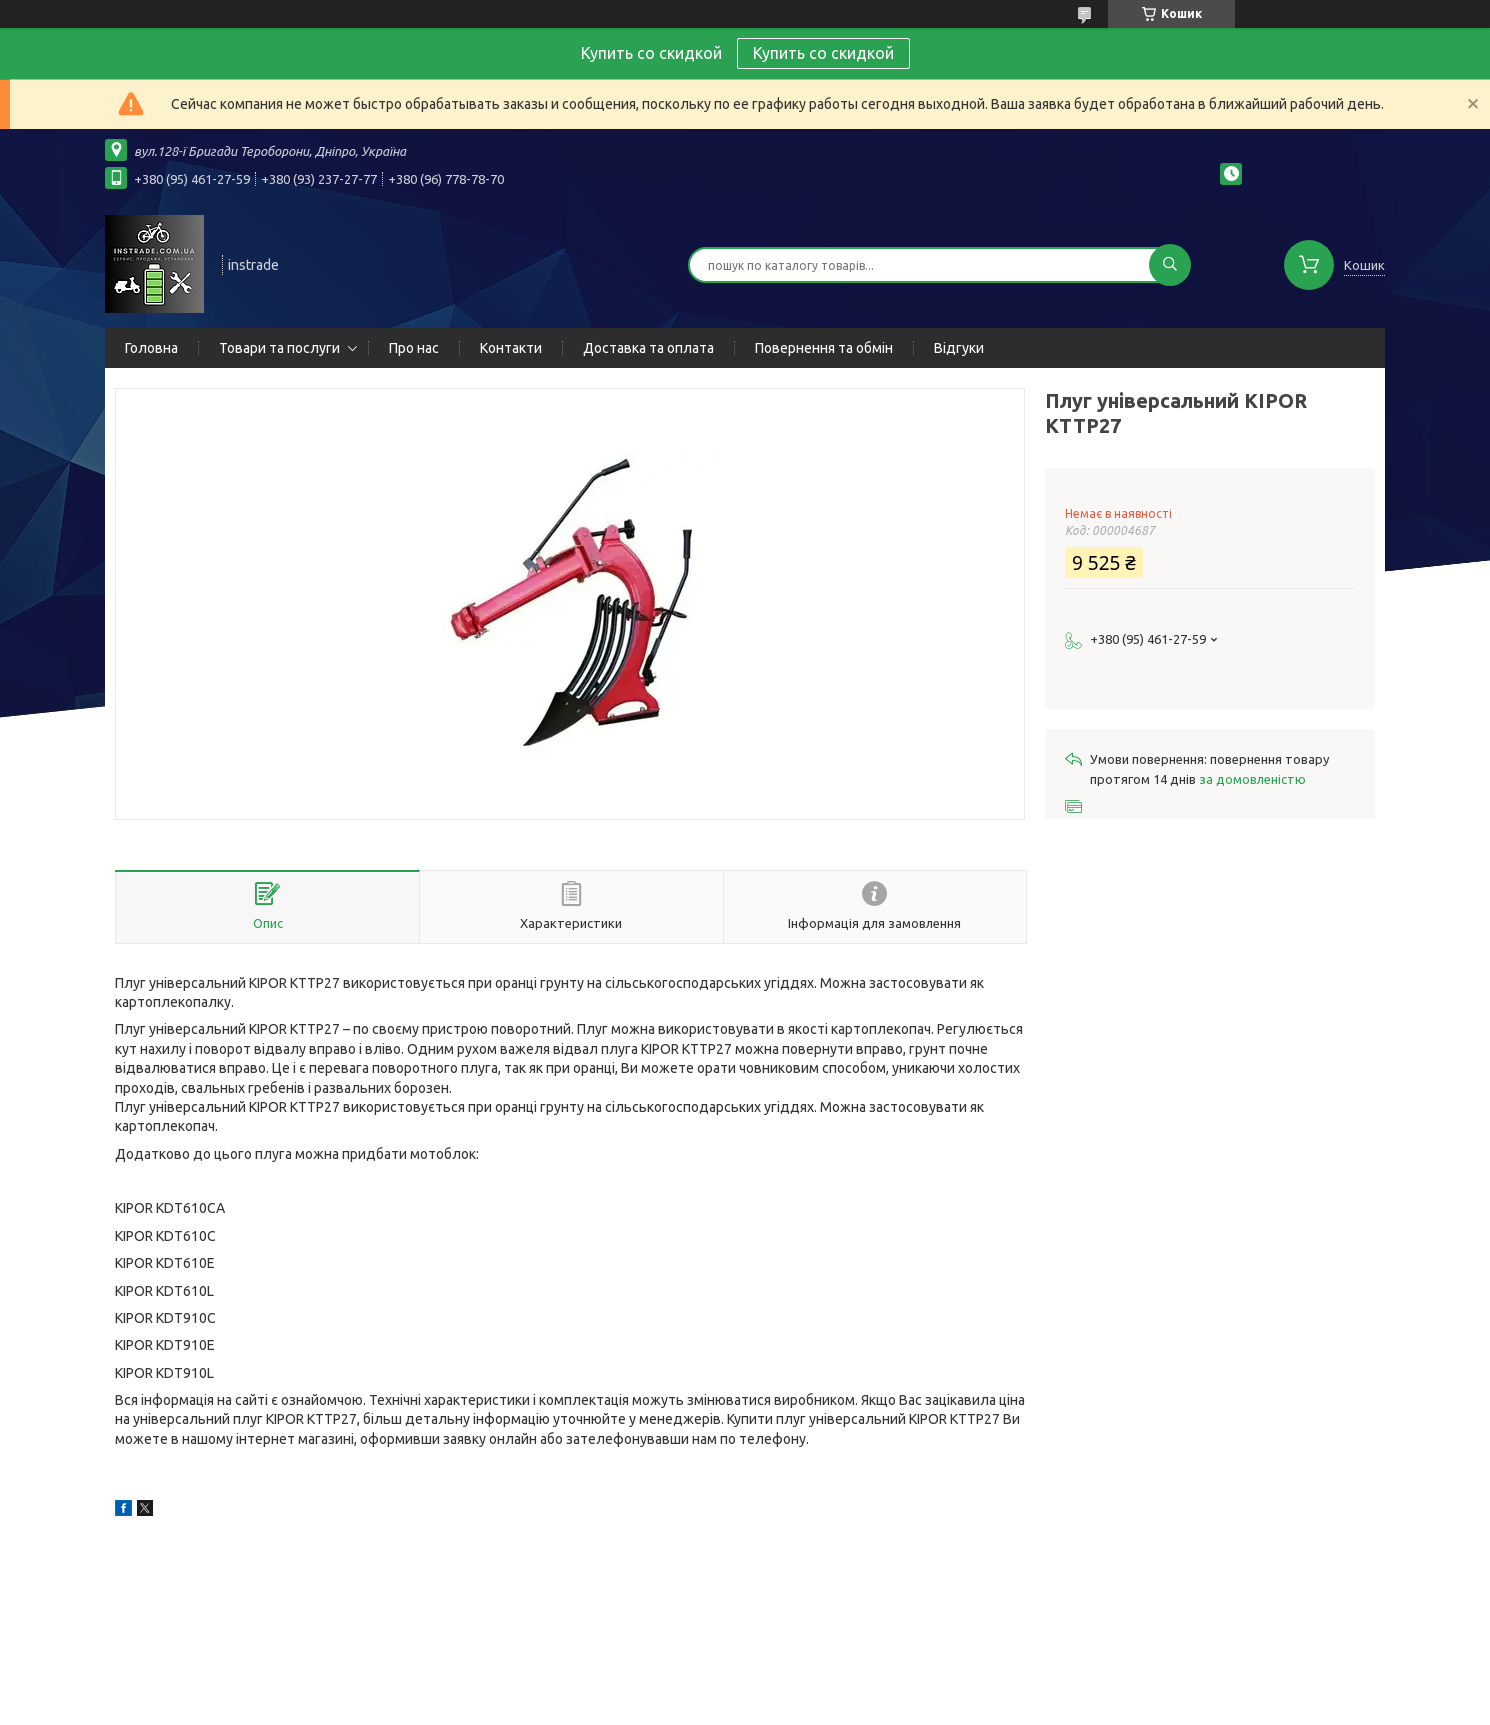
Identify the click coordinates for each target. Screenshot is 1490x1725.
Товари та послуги (279, 348)
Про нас (414, 348)
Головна (151, 348)
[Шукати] (1170, 265)
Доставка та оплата (648, 348)
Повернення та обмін (824, 348)
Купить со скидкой (823, 53)
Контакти (511, 348)
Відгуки (959, 348)
